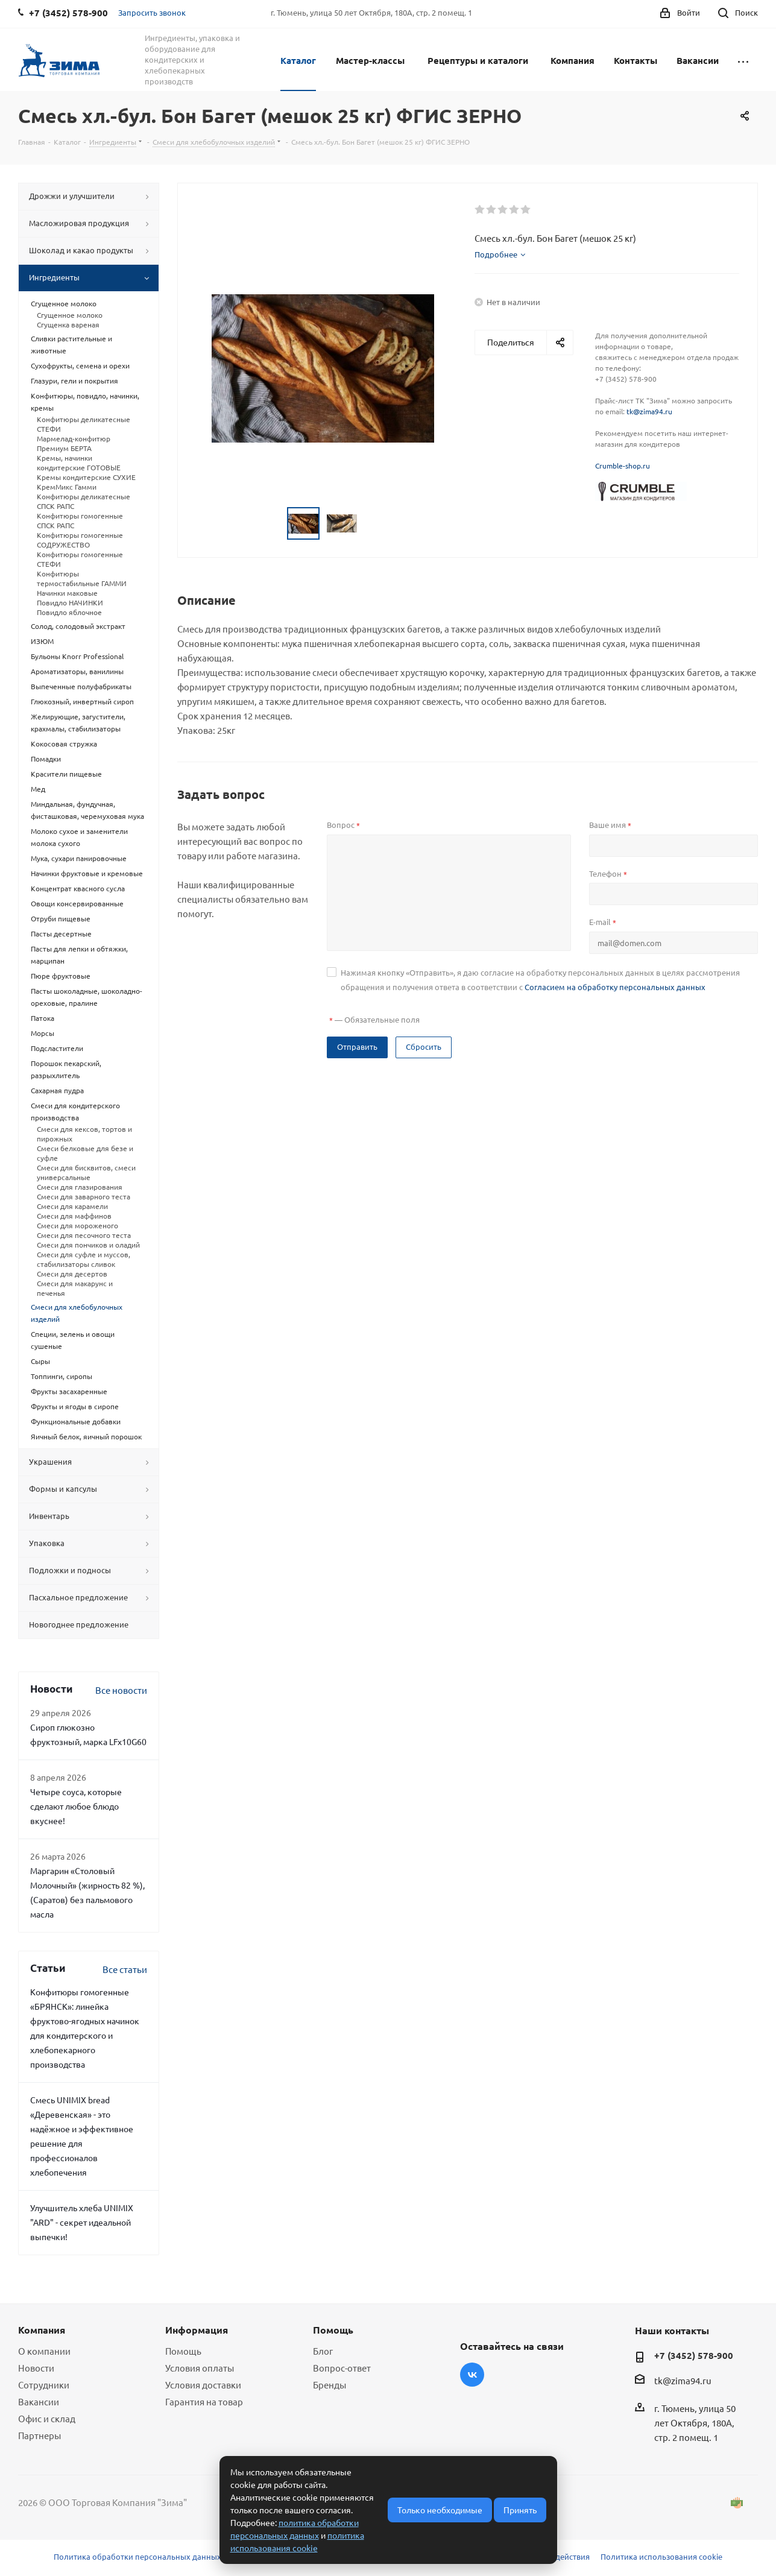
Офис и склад (46, 2418)
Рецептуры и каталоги (477, 60)
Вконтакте (472, 2375)
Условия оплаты (199, 2367)
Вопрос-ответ (342, 2367)
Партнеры (39, 2435)
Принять (520, 2509)
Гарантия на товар (204, 2401)
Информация (196, 2329)
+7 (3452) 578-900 (693, 2355)
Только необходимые (439, 2509)
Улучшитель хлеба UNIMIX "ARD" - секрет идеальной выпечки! (81, 2222)
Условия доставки (203, 2384)
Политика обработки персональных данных (137, 2556)
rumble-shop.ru (624, 465)
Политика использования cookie (661, 2556)
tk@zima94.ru (649, 411)
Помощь (183, 2351)
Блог (323, 2351)
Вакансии (698, 60)
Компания (572, 60)
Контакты (635, 60)
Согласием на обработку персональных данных (615, 987)
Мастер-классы (370, 60)
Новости (36, 2367)
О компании (44, 2351)
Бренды (329, 2384)
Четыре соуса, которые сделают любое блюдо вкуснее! (76, 1806)
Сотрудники (43, 2384)
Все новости (121, 1690)
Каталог (298, 60)
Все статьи (125, 1969)
